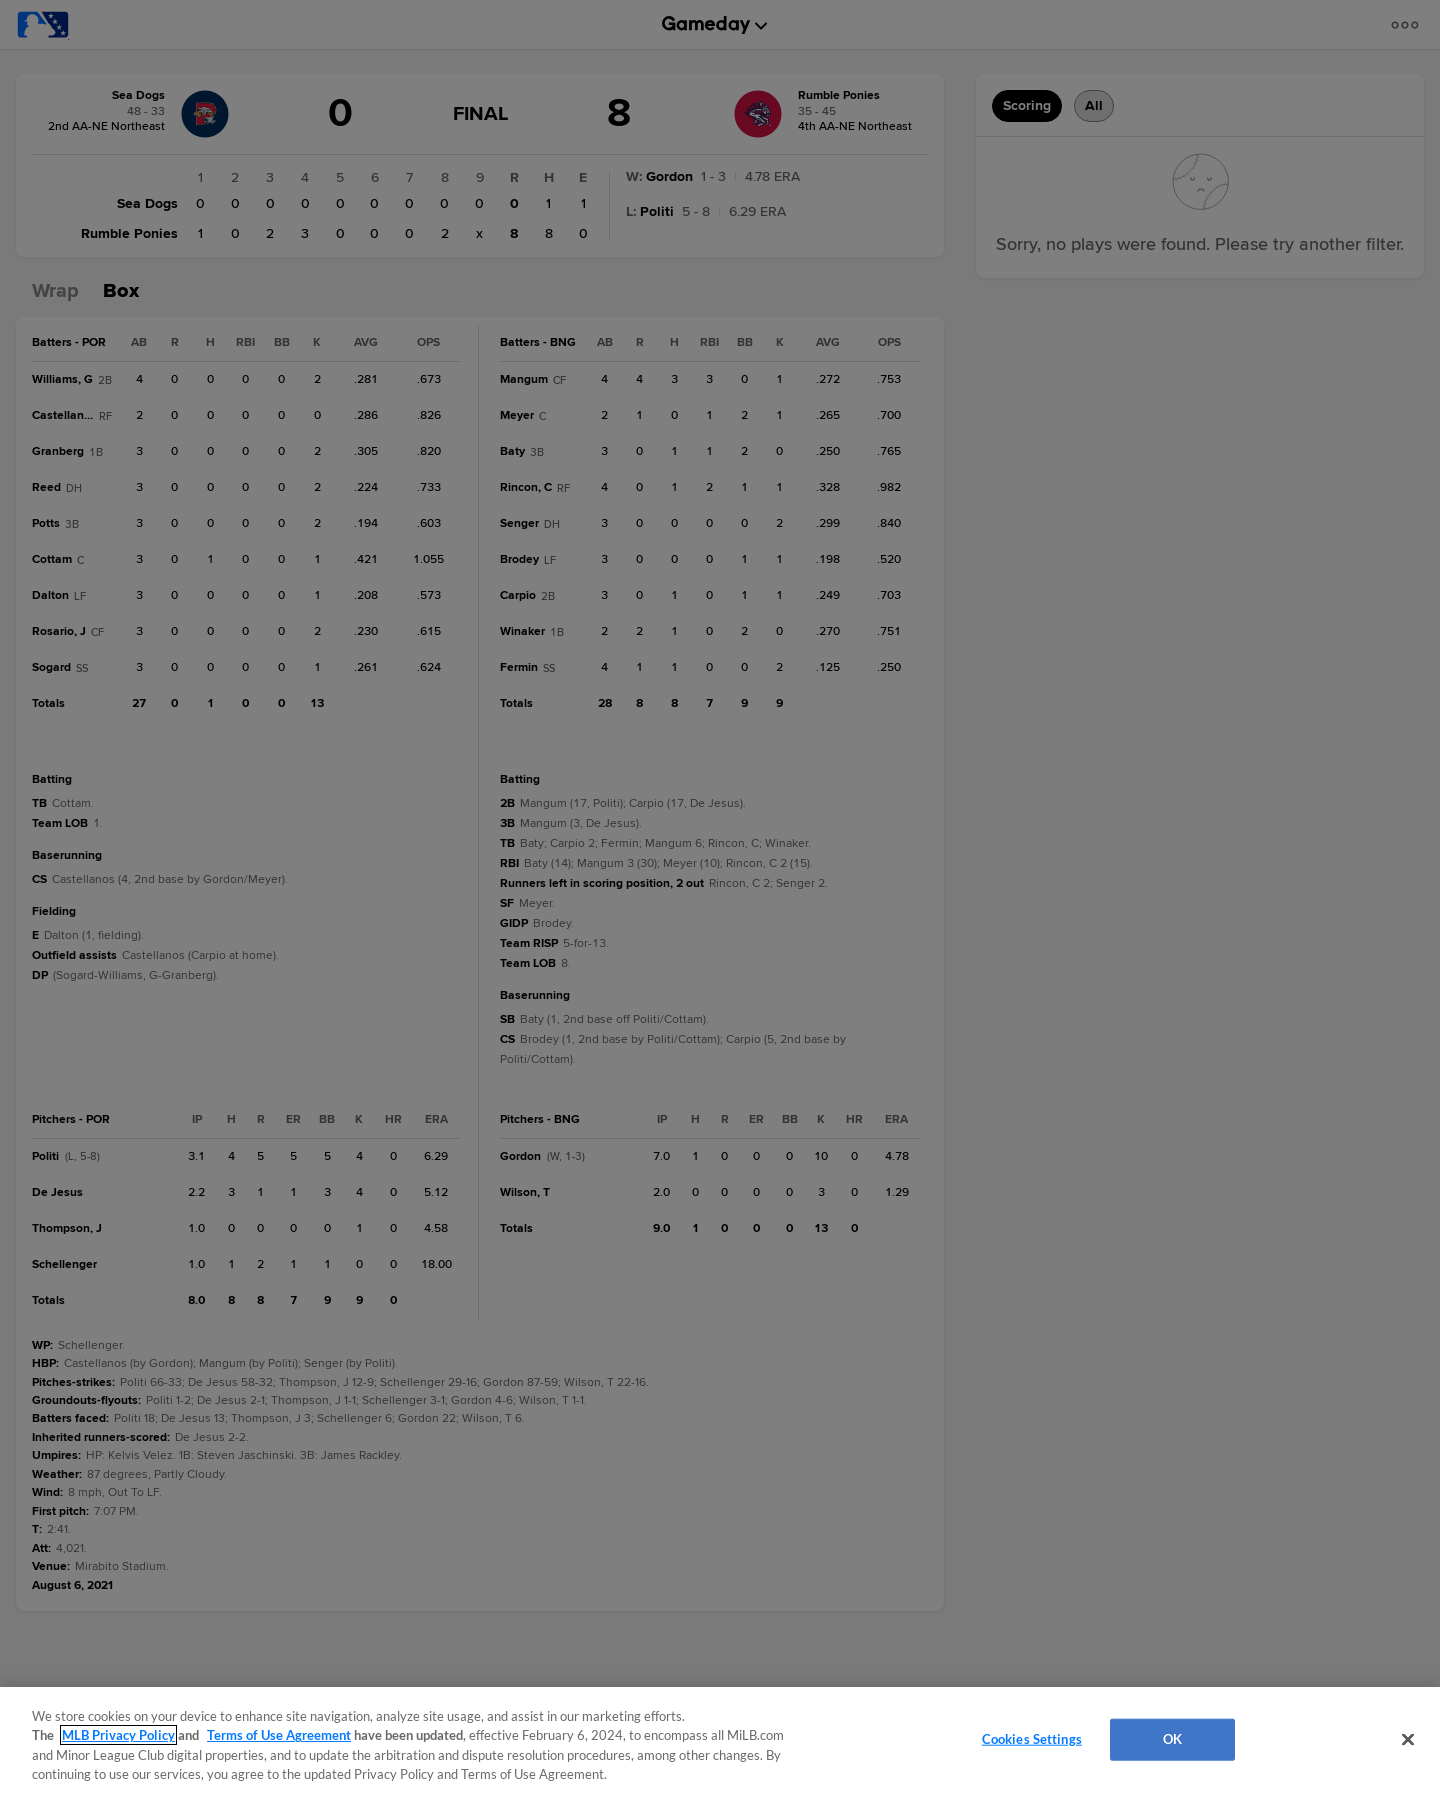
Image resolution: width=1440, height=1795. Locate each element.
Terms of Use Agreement (279, 1735)
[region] (720, 1741)
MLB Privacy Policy (118, 1735)
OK (1172, 1739)
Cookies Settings (1032, 1739)
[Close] (1408, 1739)
